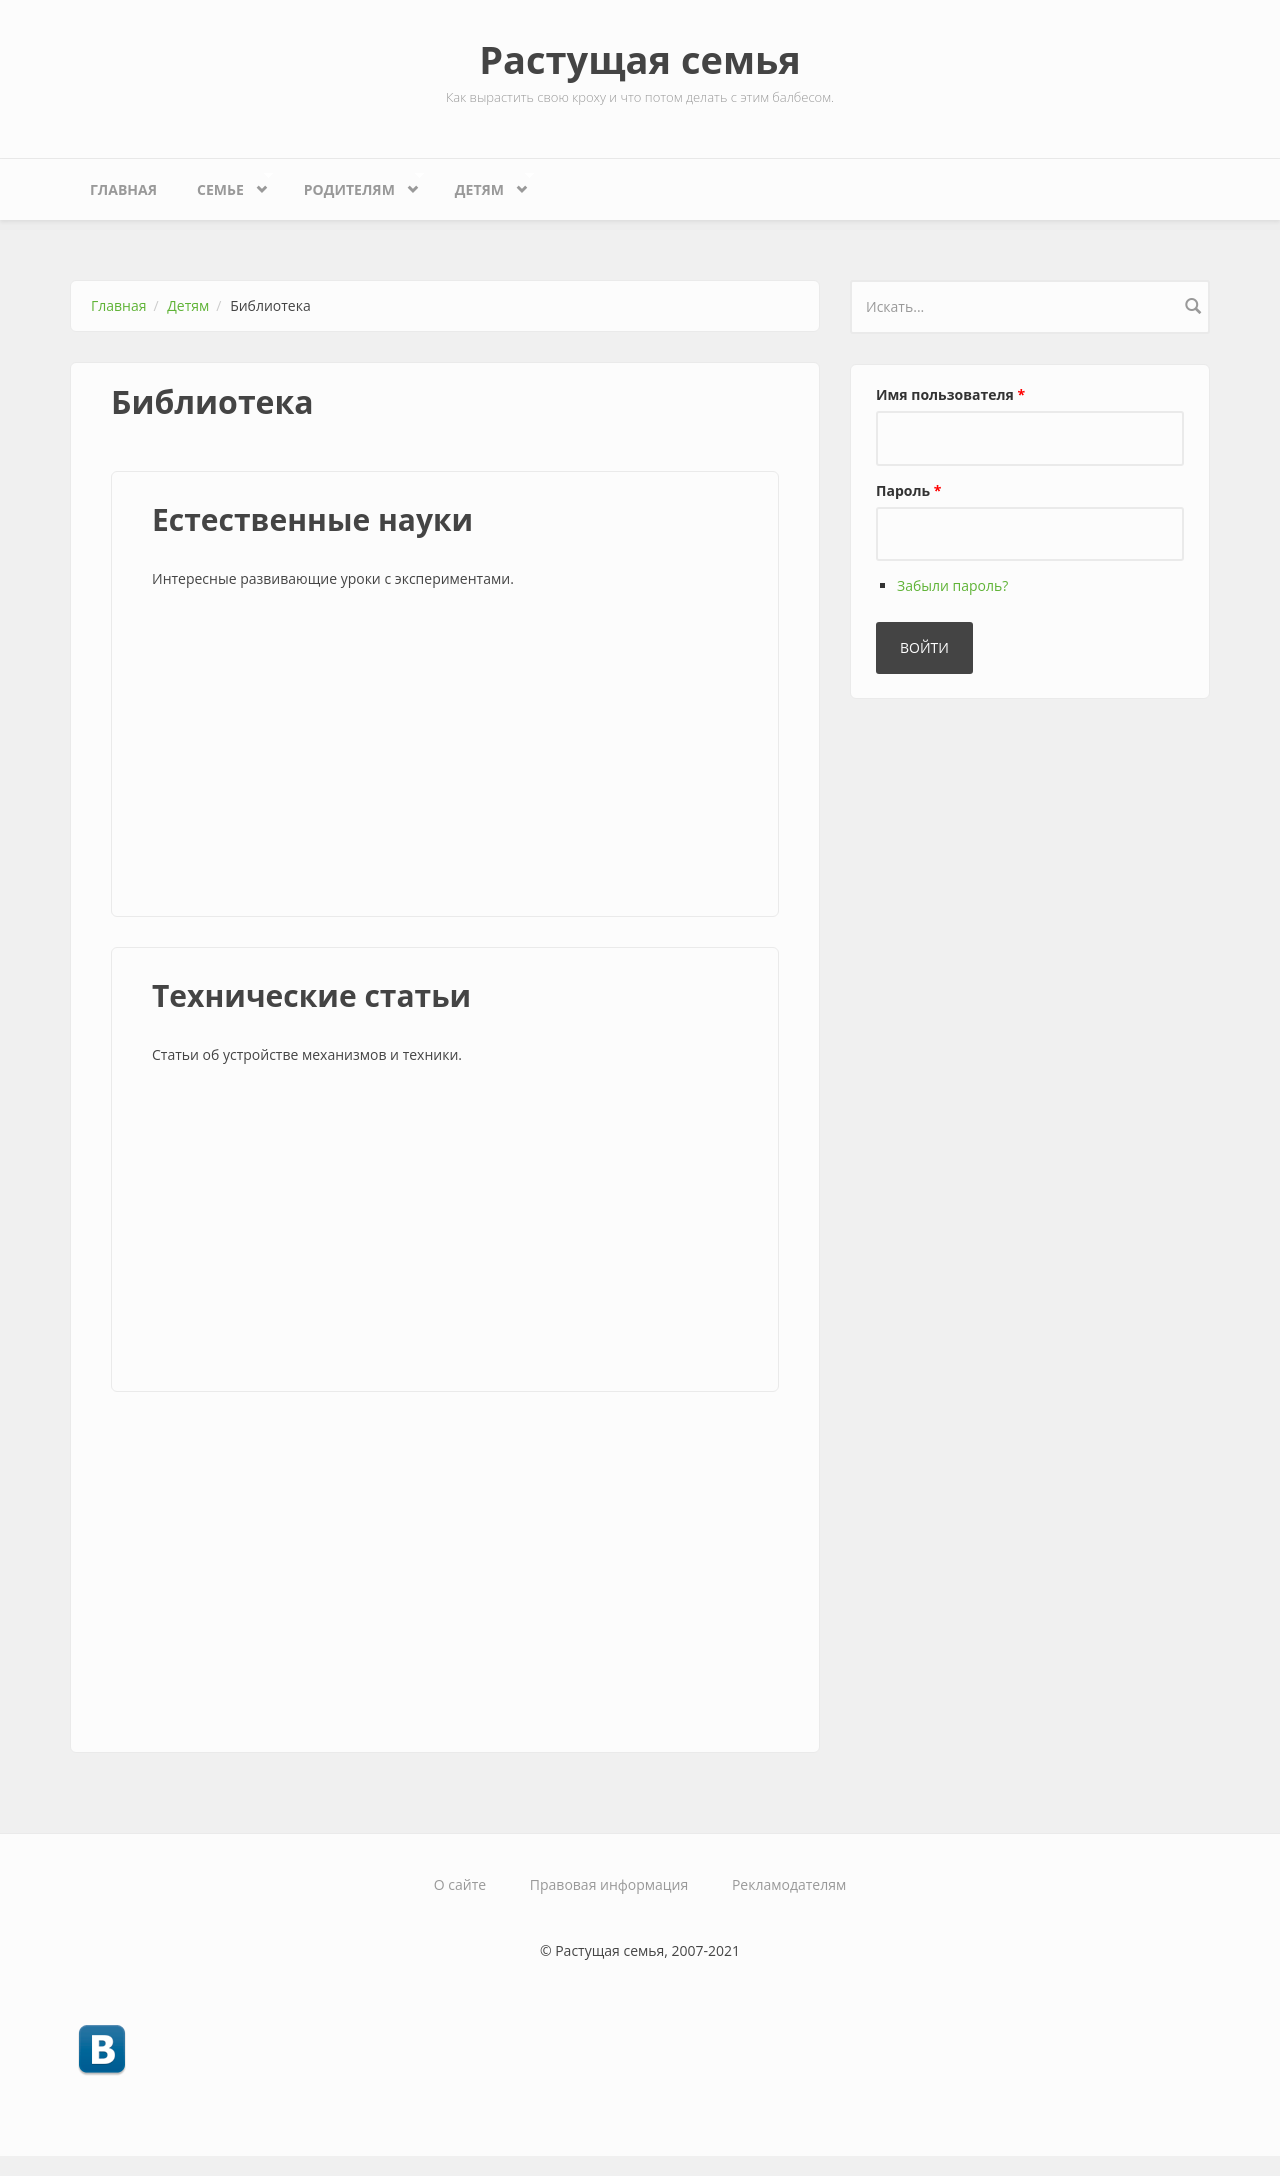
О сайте (460, 1884)
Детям (484, 184)
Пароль (908, 490)
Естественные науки (312, 519)
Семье (225, 184)
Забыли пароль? (952, 585)
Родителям (354, 184)
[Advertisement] (445, 756)
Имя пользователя (950, 394)
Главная (123, 189)
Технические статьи (311, 995)
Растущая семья (640, 59)
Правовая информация (609, 1884)
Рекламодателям (789, 1884)
